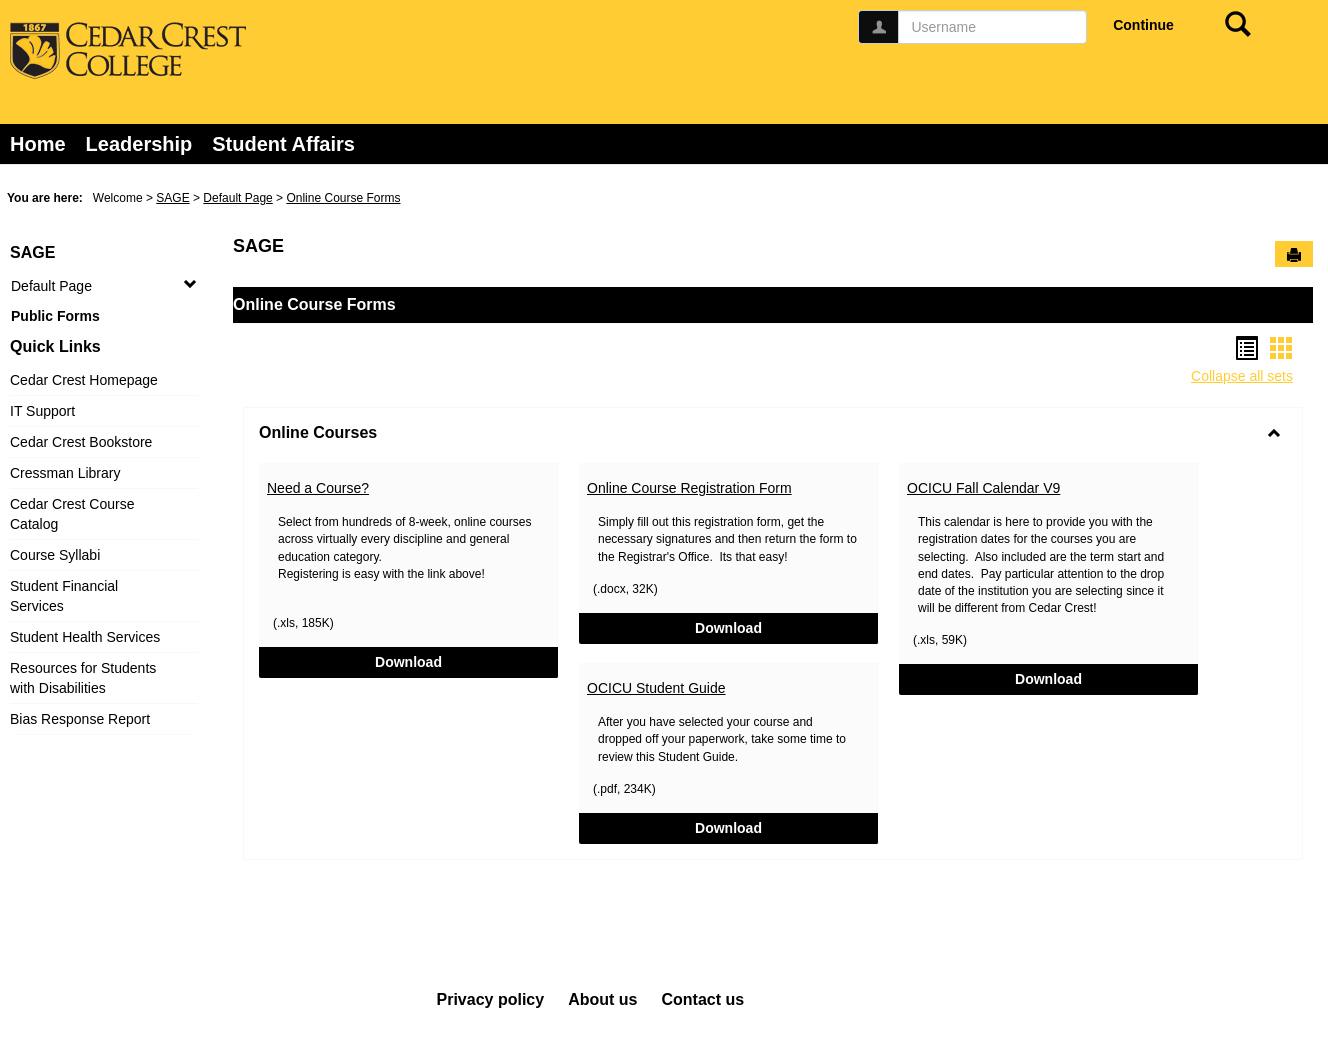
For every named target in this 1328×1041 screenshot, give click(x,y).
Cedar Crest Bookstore (81, 442)
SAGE (172, 198)
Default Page (237, 198)
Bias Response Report (80, 719)
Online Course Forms (343, 198)
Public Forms (55, 316)
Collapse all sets (1242, 376)
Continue (1143, 25)
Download (461, 660)
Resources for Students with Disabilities (83, 678)
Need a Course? (318, 488)
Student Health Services (85, 637)
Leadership (139, 144)
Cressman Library (65, 473)
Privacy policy (491, 999)
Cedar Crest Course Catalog (72, 514)
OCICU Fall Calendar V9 (983, 488)
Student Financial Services (64, 596)
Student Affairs (283, 144)
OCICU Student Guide (656, 688)
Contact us (702, 999)
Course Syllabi (55, 555)
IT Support (42, 411)
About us (602, 999)
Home (38, 144)
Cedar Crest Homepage (84, 380)
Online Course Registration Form (689, 488)
